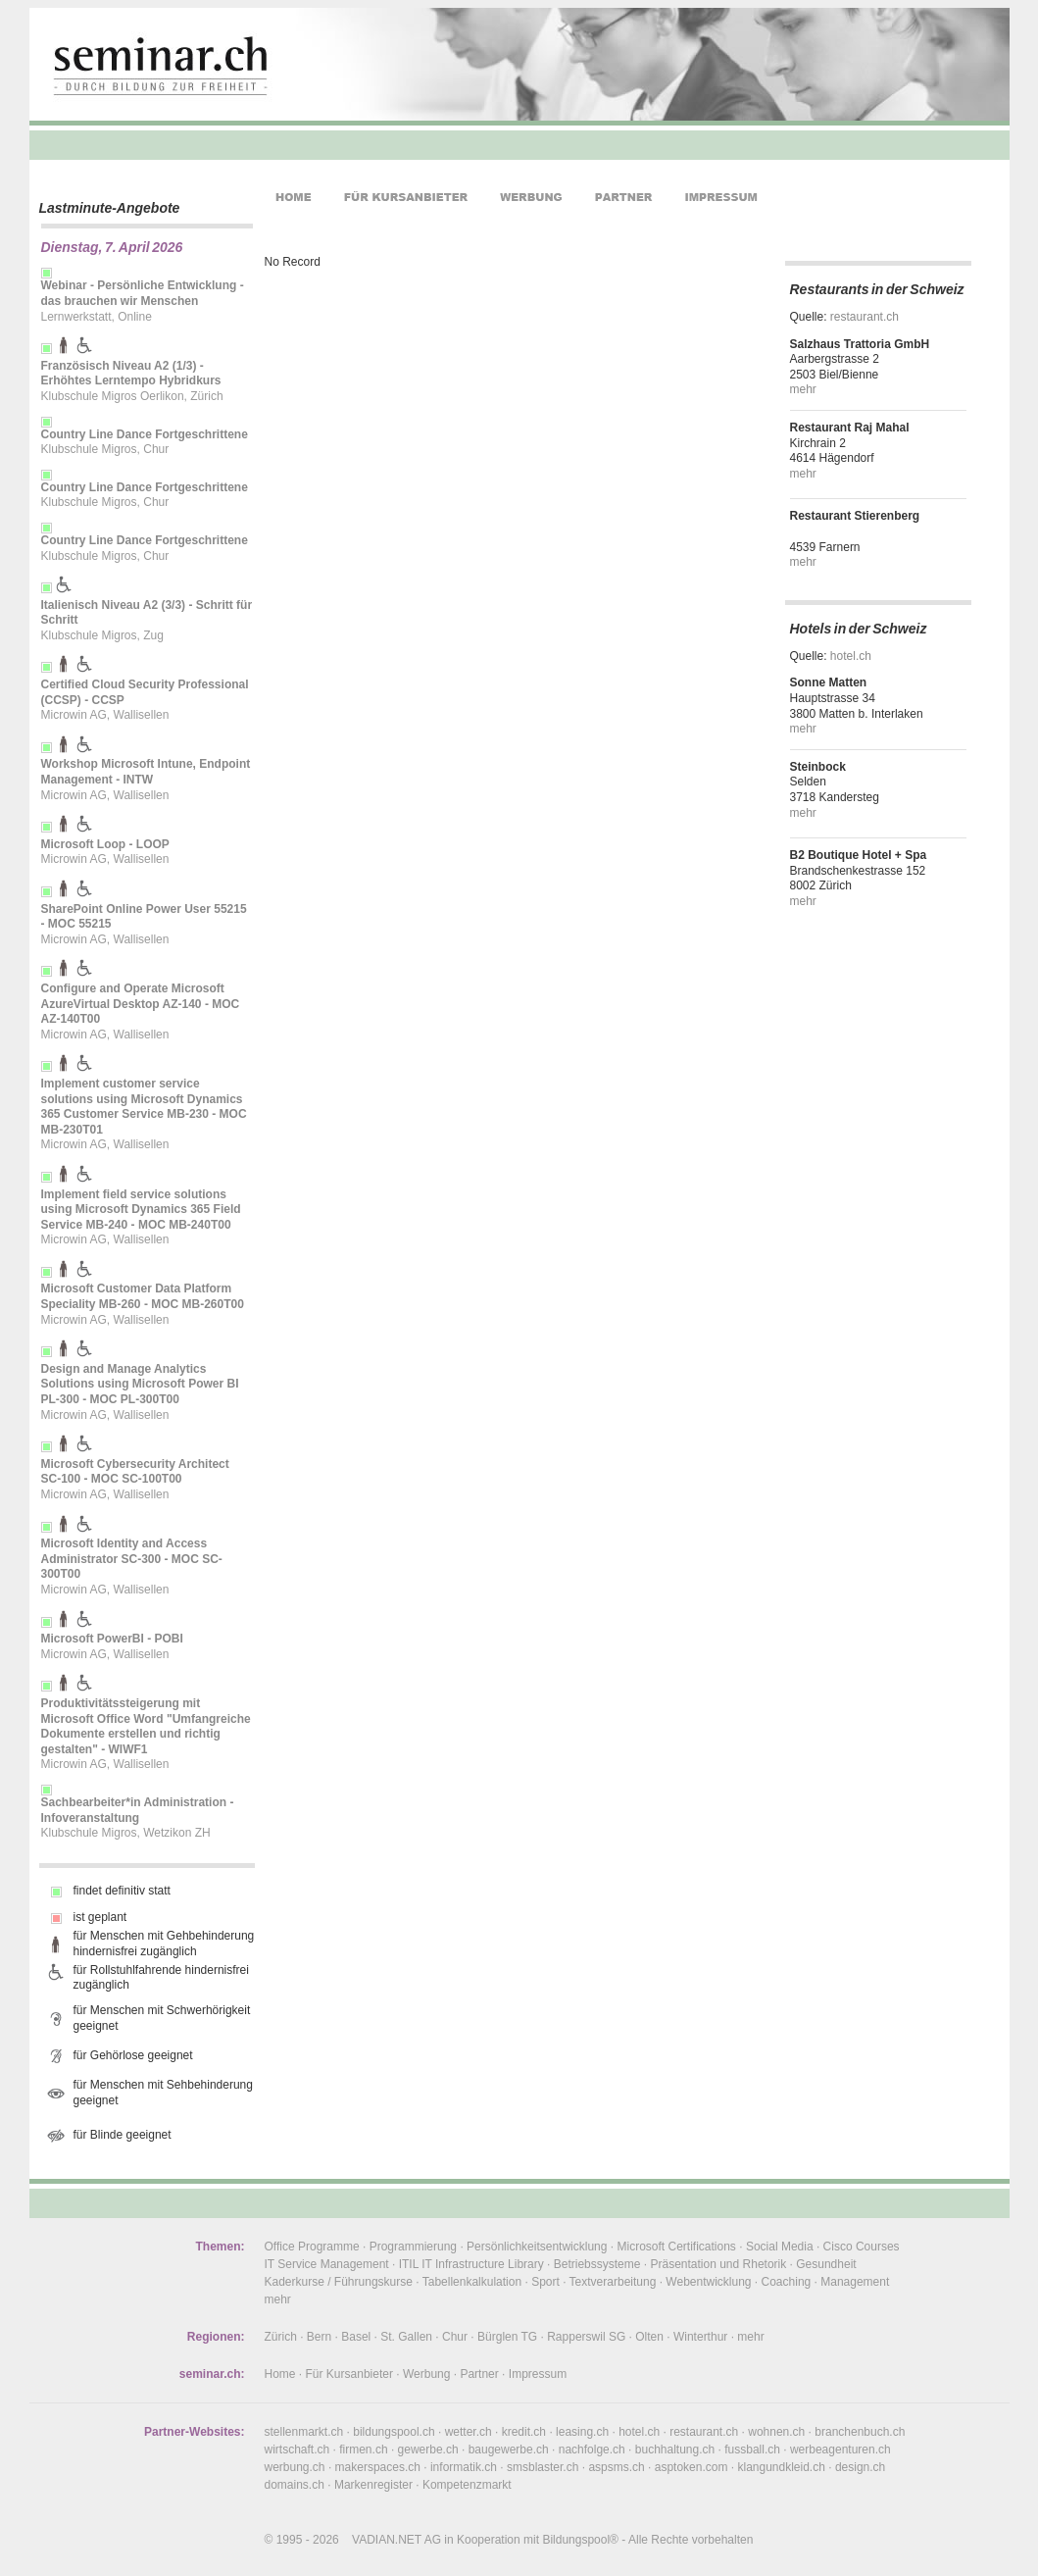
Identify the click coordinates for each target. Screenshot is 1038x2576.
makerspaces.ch (377, 2467)
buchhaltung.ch (675, 2449)
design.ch (860, 2467)
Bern (319, 2337)
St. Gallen (406, 2337)
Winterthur (700, 2337)
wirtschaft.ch (297, 2449)
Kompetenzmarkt (467, 2485)
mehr (803, 389)
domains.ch (294, 2485)
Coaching (787, 2282)
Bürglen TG (507, 2337)
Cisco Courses (861, 2246)
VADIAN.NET (386, 2540)
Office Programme (312, 2246)
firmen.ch (363, 2449)
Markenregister (373, 2485)
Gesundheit (826, 2264)
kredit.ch (524, 2432)
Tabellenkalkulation (471, 2282)
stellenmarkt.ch (304, 2432)
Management (854, 2282)
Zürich (281, 2337)
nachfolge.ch (592, 2449)
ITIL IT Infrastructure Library (471, 2264)
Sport (545, 2282)
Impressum (538, 2374)
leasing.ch (582, 2432)
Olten (649, 2337)
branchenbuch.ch (860, 2432)
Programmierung (413, 2246)
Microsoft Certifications (676, 2246)
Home (280, 2374)
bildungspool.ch (393, 2432)
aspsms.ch (616, 2467)
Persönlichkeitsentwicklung (537, 2246)
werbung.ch (295, 2467)
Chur (455, 2337)
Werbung (426, 2374)
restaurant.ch (864, 317)
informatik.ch (463, 2467)
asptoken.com (691, 2467)
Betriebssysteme (597, 2264)
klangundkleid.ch (780, 2467)
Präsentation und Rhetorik (718, 2264)
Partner (479, 2374)
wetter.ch (468, 2432)
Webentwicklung (708, 2282)
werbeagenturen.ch (840, 2449)
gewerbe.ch (428, 2449)
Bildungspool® (580, 2540)
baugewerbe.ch (509, 2449)
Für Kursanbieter (349, 2374)
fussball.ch (752, 2449)
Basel (356, 2337)
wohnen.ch (776, 2432)
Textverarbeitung (613, 2282)
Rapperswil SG (586, 2337)
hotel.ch (850, 656)
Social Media (780, 2246)
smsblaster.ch (542, 2467)
